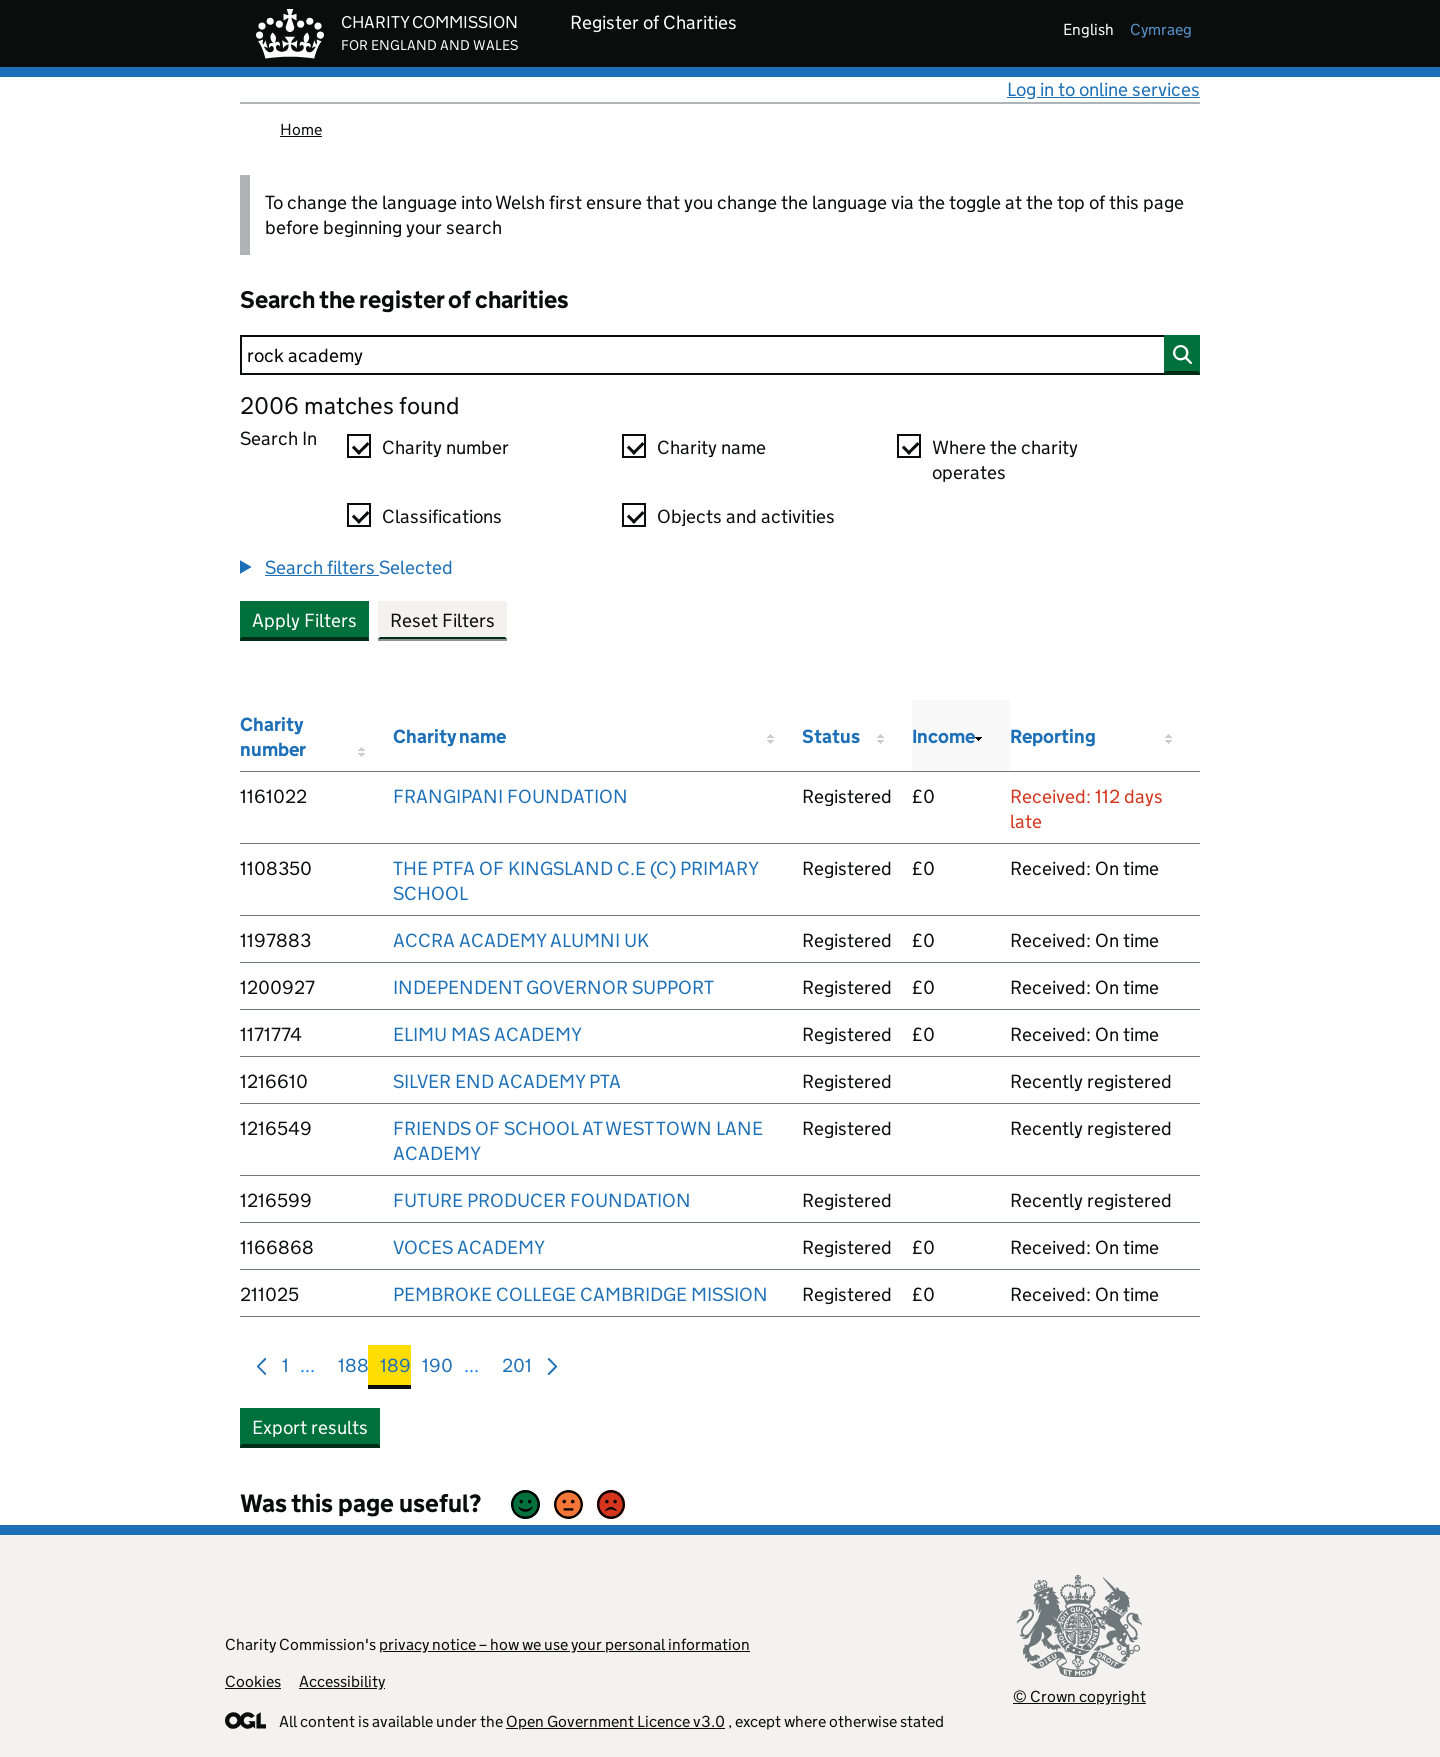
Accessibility (342, 1681)
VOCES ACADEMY (469, 1247)
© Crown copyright (1079, 1696)
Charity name (711, 447)
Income (943, 736)
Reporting (1053, 736)
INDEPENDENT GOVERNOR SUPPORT (553, 987)
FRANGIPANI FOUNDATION (510, 796)
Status (831, 736)
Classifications (442, 516)
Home (301, 129)
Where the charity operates (1005, 460)
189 (395, 1369)
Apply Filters (304, 620)
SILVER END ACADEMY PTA (507, 1081)
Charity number (445, 447)
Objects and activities (746, 516)
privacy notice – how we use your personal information (564, 1644)
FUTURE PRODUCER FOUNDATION (542, 1200)
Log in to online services (1103, 89)
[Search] (720, 355)
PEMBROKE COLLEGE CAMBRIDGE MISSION (580, 1294)
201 (517, 1369)
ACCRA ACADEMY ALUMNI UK (521, 940)
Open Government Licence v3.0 (615, 1721)
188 (353, 1369)
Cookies (253, 1681)
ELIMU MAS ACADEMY (487, 1034)
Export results (310, 1427)
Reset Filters (442, 620)
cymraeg (1161, 29)
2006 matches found (349, 405)
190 (437, 1369)
